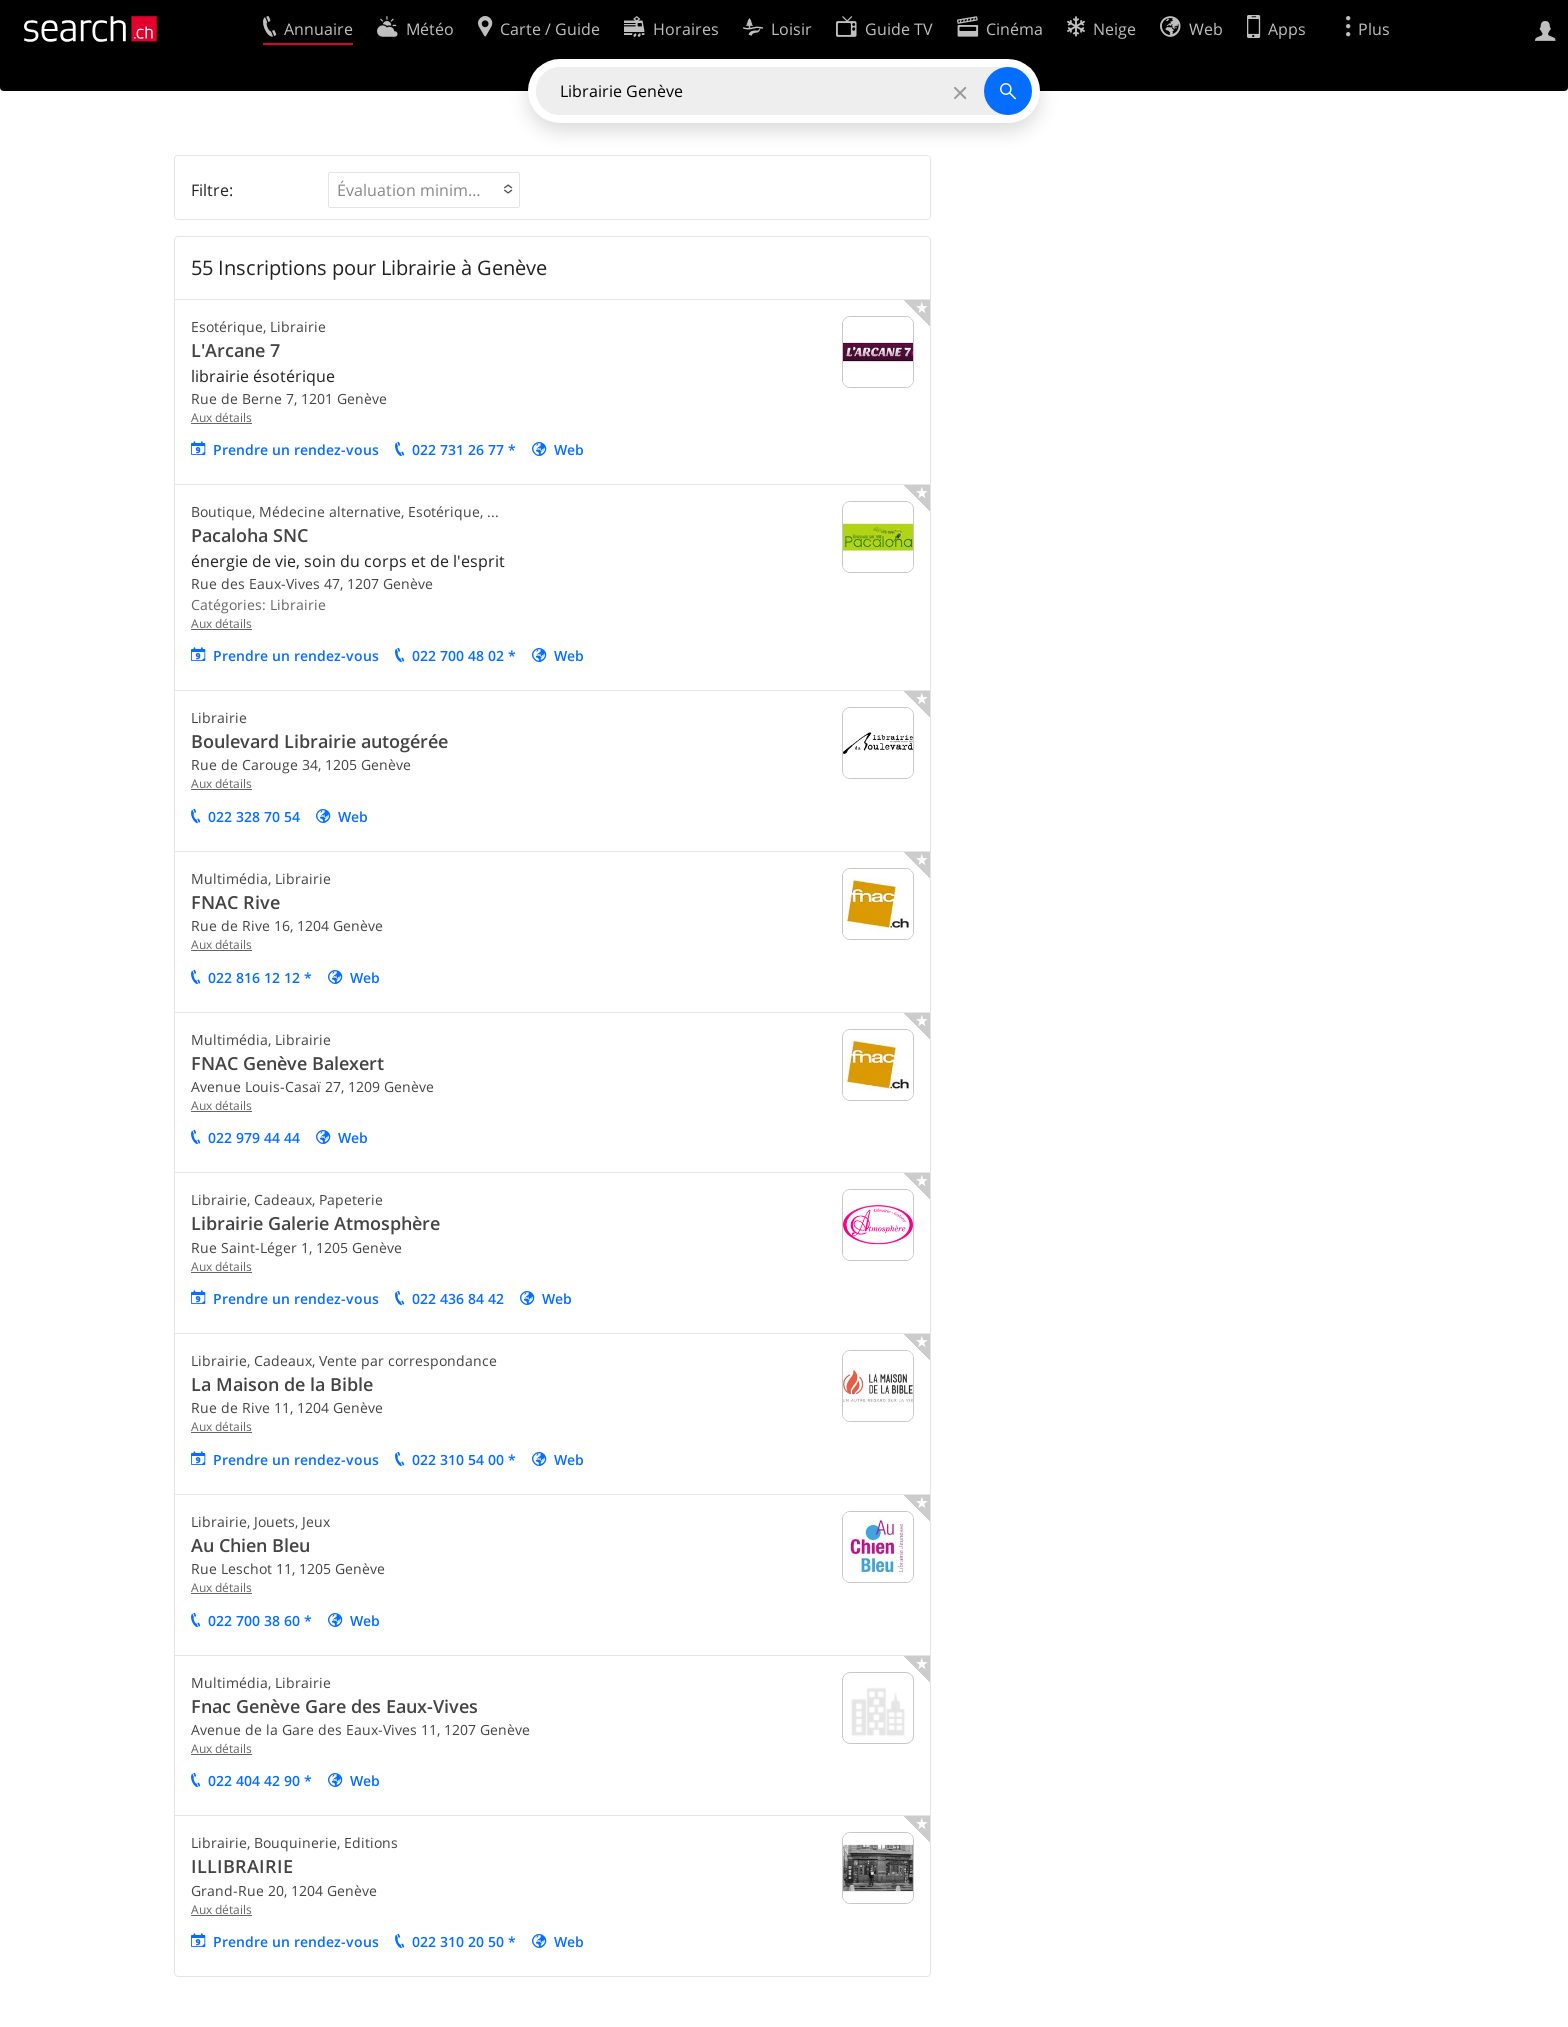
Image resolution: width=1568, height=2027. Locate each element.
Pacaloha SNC (249, 535)
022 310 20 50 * (464, 1941)
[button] (424, 190)
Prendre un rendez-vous (296, 449)
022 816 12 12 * (260, 977)
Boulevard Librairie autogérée (319, 741)
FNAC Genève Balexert (287, 1063)
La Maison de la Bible (282, 1384)
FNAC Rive (235, 902)
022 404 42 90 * (260, 1780)
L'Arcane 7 (235, 350)
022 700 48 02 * (464, 655)
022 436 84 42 (458, 1298)
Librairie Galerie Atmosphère (315, 1223)
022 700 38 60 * (260, 1620)
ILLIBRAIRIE (242, 1866)
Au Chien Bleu (250, 1545)
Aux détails (221, 417)
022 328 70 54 (254, 816)
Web (569, 449)
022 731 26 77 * (464, 449)
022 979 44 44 (254, 1137)
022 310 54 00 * (464, 1459)
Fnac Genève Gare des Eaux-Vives (334, 1706)
